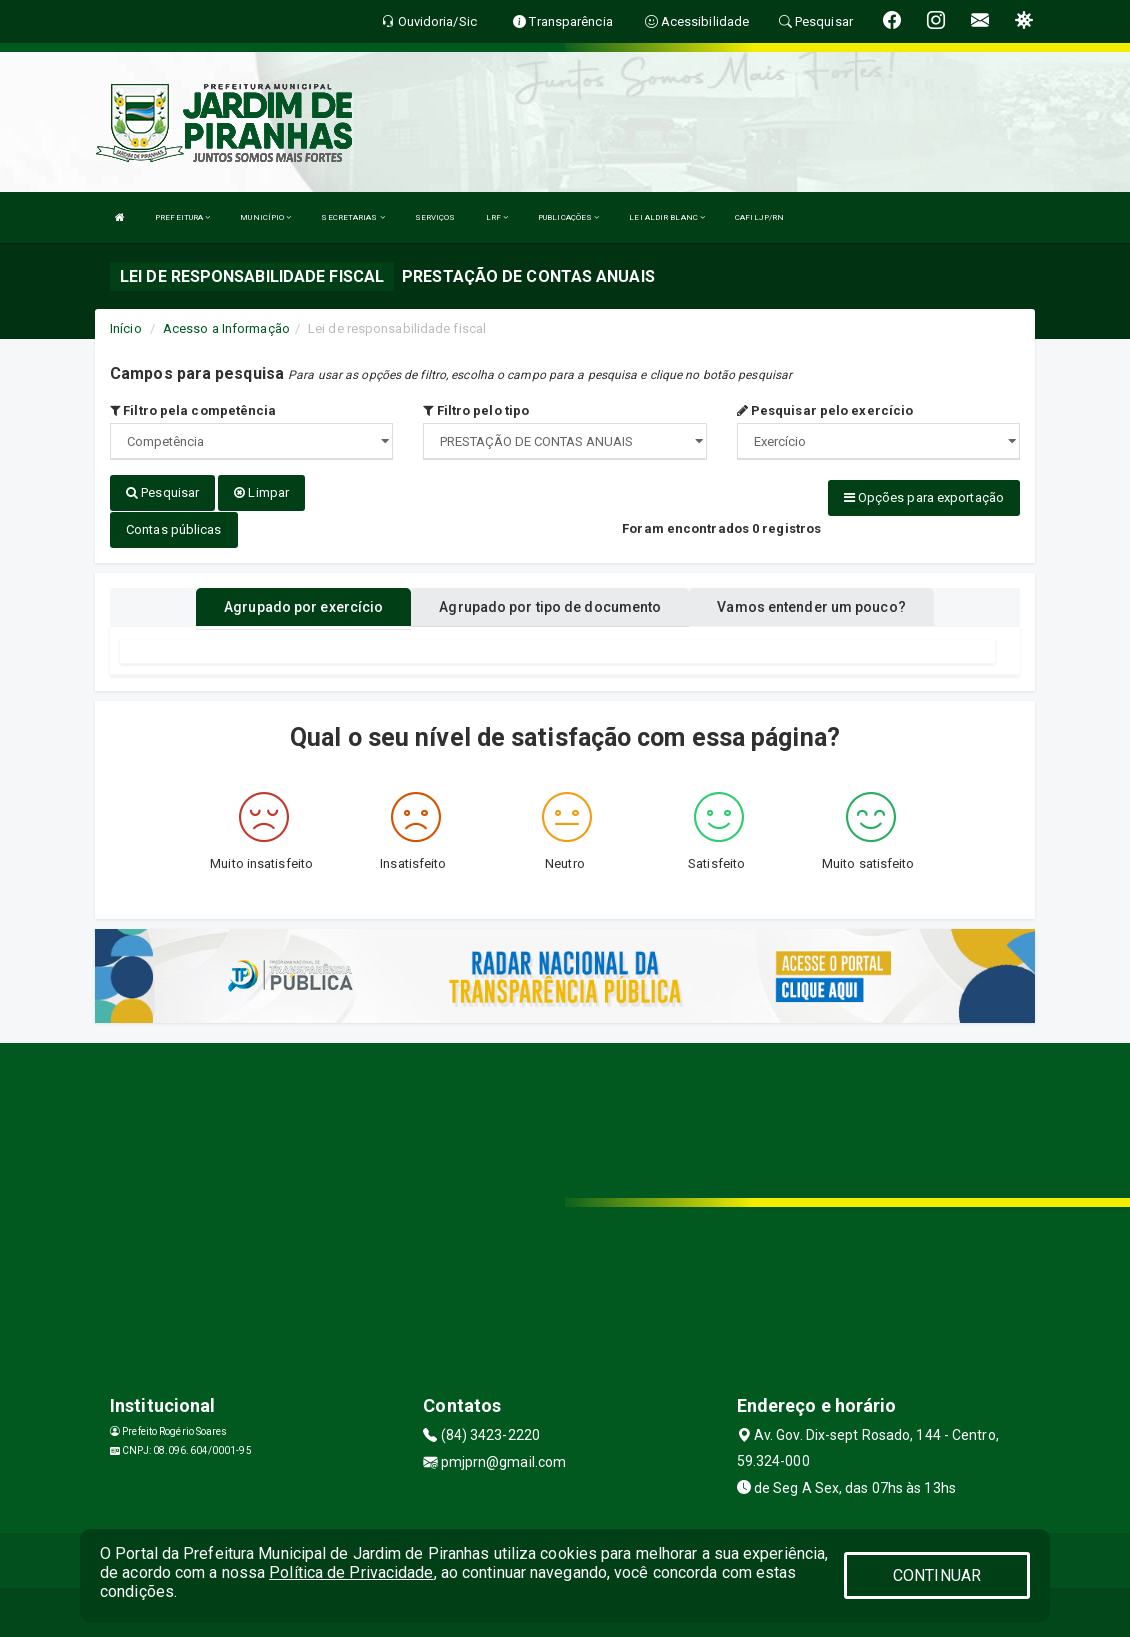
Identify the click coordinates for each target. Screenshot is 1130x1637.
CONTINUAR (937, 1575)
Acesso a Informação (226, 328)
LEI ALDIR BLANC (667, 217)
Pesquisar (162, 492)
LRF (497, 217)
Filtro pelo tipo (476, 410)
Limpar (261, 492)
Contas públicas (174, 528)
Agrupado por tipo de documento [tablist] (550, 606)
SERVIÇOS (435, 217)
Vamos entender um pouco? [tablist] (811, 606)
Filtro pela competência (193, 410)
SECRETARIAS (352, 217)
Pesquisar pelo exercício (825, 410)
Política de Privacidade (351, 1572)
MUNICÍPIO (265, 217)
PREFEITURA (182, 217)
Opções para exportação (924, 497)
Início (126, 328)
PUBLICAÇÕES (568, 217)
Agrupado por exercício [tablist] (303, 606)
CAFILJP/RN (759, 217)
